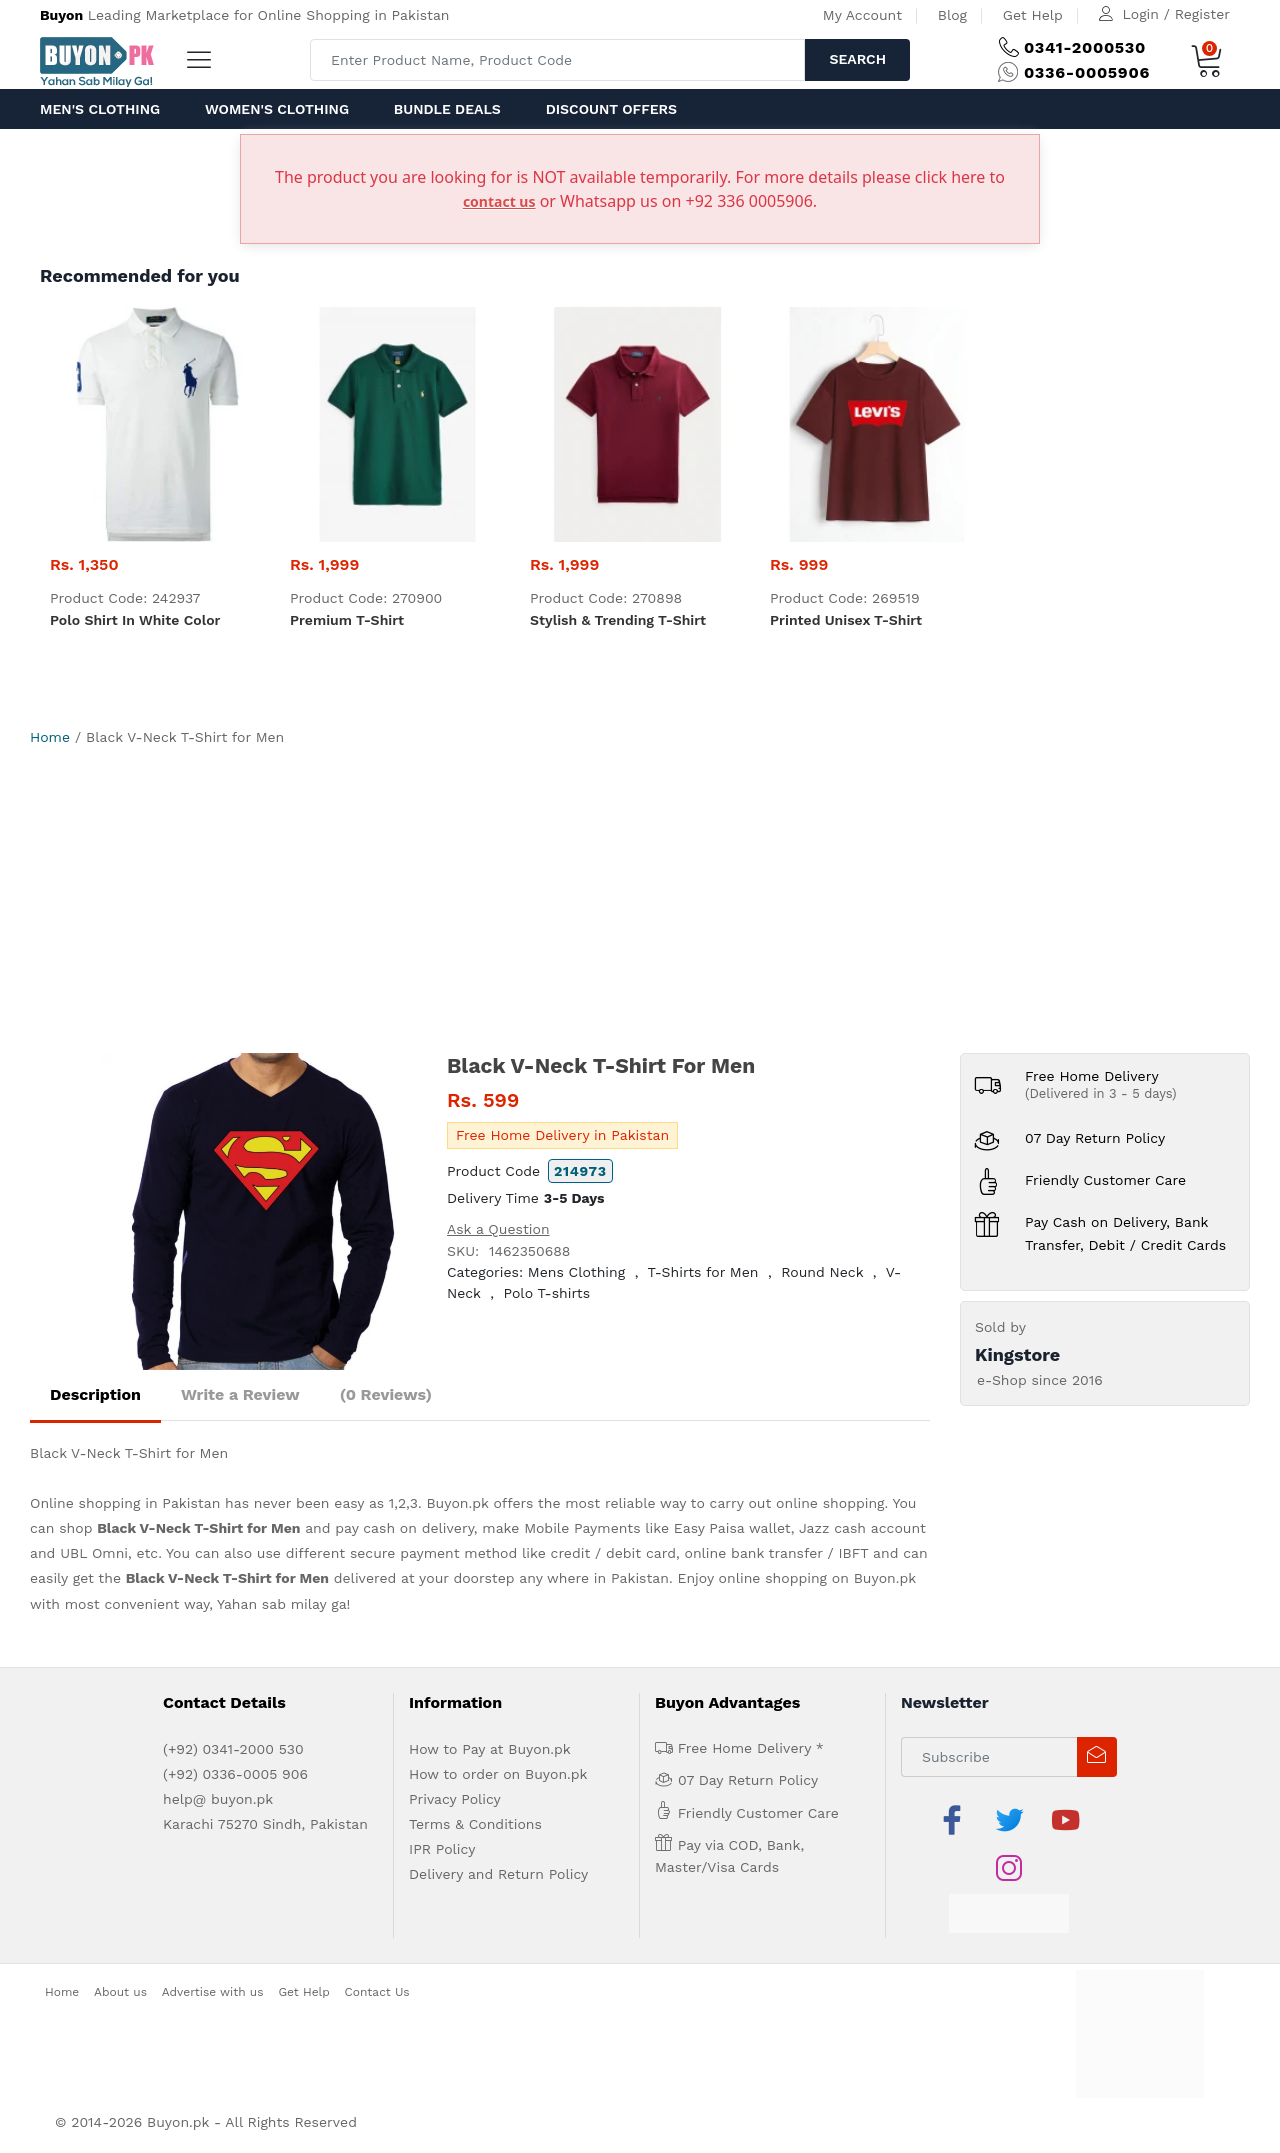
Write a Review (240, 1394)
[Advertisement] (640, 903)
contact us (499, 201)
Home (50, 737)
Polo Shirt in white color (135, 620)
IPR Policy (442, 1849)
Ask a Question (498, 1229)
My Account (862, 15)
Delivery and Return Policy (498, 1874)
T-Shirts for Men (703, 1272)
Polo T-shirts (547, 1293)
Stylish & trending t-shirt (618, 620)
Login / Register (1176, 14)
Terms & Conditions (475, 1824)
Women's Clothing (277, 109)
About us (120, 1992)
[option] (258, 1211)
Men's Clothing (100, 109)
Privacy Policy (455, 1799)
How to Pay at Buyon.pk (490, 1749)
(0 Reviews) (386, 1394)
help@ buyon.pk (218, 1799)
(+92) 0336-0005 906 (235, 1774)
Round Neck (822, 1272)
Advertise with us (213, 1992)
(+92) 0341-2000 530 (233, 1749)
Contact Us (377, 1992)
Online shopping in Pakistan (125, 1503)
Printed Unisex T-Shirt (846, 620)
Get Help (1033, 15)
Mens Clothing (576, 1272)
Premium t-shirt (347, 620)
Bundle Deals (447, 109)
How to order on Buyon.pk (498, 1774)
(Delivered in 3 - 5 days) (1101, 1093)
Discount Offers (611, 109)
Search (857, 59)
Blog (952, 15)
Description (95, 1394)
